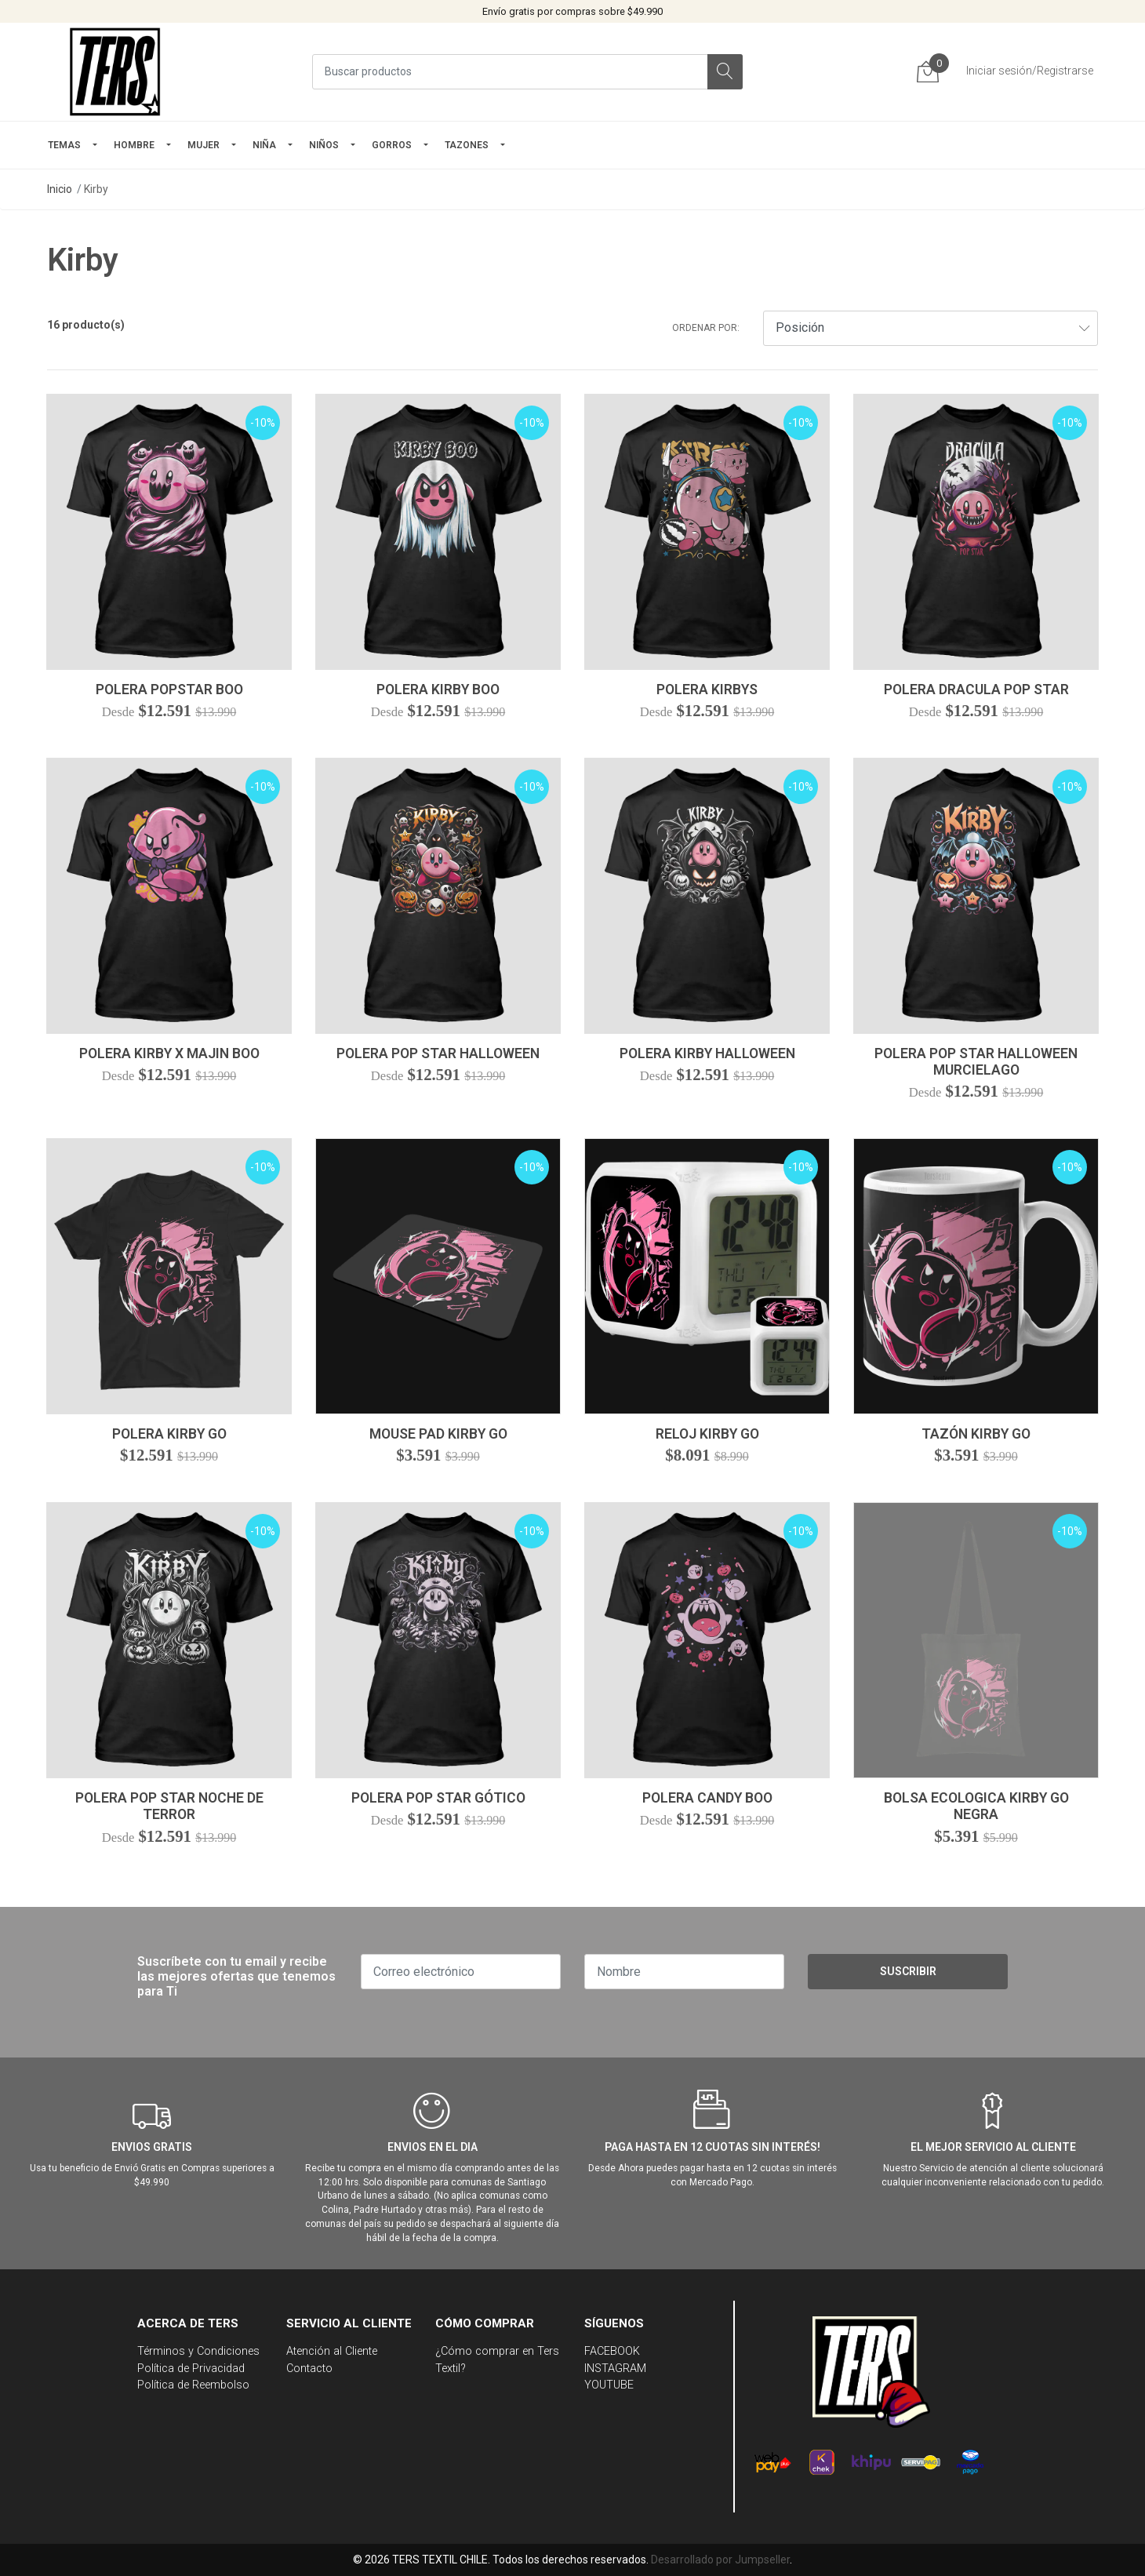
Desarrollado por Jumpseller (720, 2559)
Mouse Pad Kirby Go (438, 1434)
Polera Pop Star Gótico (438, 1798)
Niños (324, 145)
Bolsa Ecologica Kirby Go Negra (976, 1806)
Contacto (309, 2368)
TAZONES (467, 145)
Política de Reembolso (193, 2385)
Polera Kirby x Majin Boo (169, 1053)
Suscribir (908, 1971)
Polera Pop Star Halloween (438, 1053)
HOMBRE (134, 145)
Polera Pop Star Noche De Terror (169, 1806)
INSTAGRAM (615, 2368)
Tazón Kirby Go (975, 1434)
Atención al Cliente (331, 2351)
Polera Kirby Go (169, 1434)
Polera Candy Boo (707, 1798)
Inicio (59, 189)
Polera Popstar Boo (169, 689)
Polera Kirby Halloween (707, 1053)
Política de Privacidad (191, 2368)
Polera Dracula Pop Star (976, 689)
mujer (203, 145)
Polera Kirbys (707, 689)
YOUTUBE (609, 2385)
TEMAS (64, 145)
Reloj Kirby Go (707, 1434)
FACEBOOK (612, 2351)
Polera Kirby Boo (438, 689)
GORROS (392, 145)
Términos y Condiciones (198, 2351)
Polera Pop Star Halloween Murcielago (976, 1062)
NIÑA (264, 145)
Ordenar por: (706, 327)
